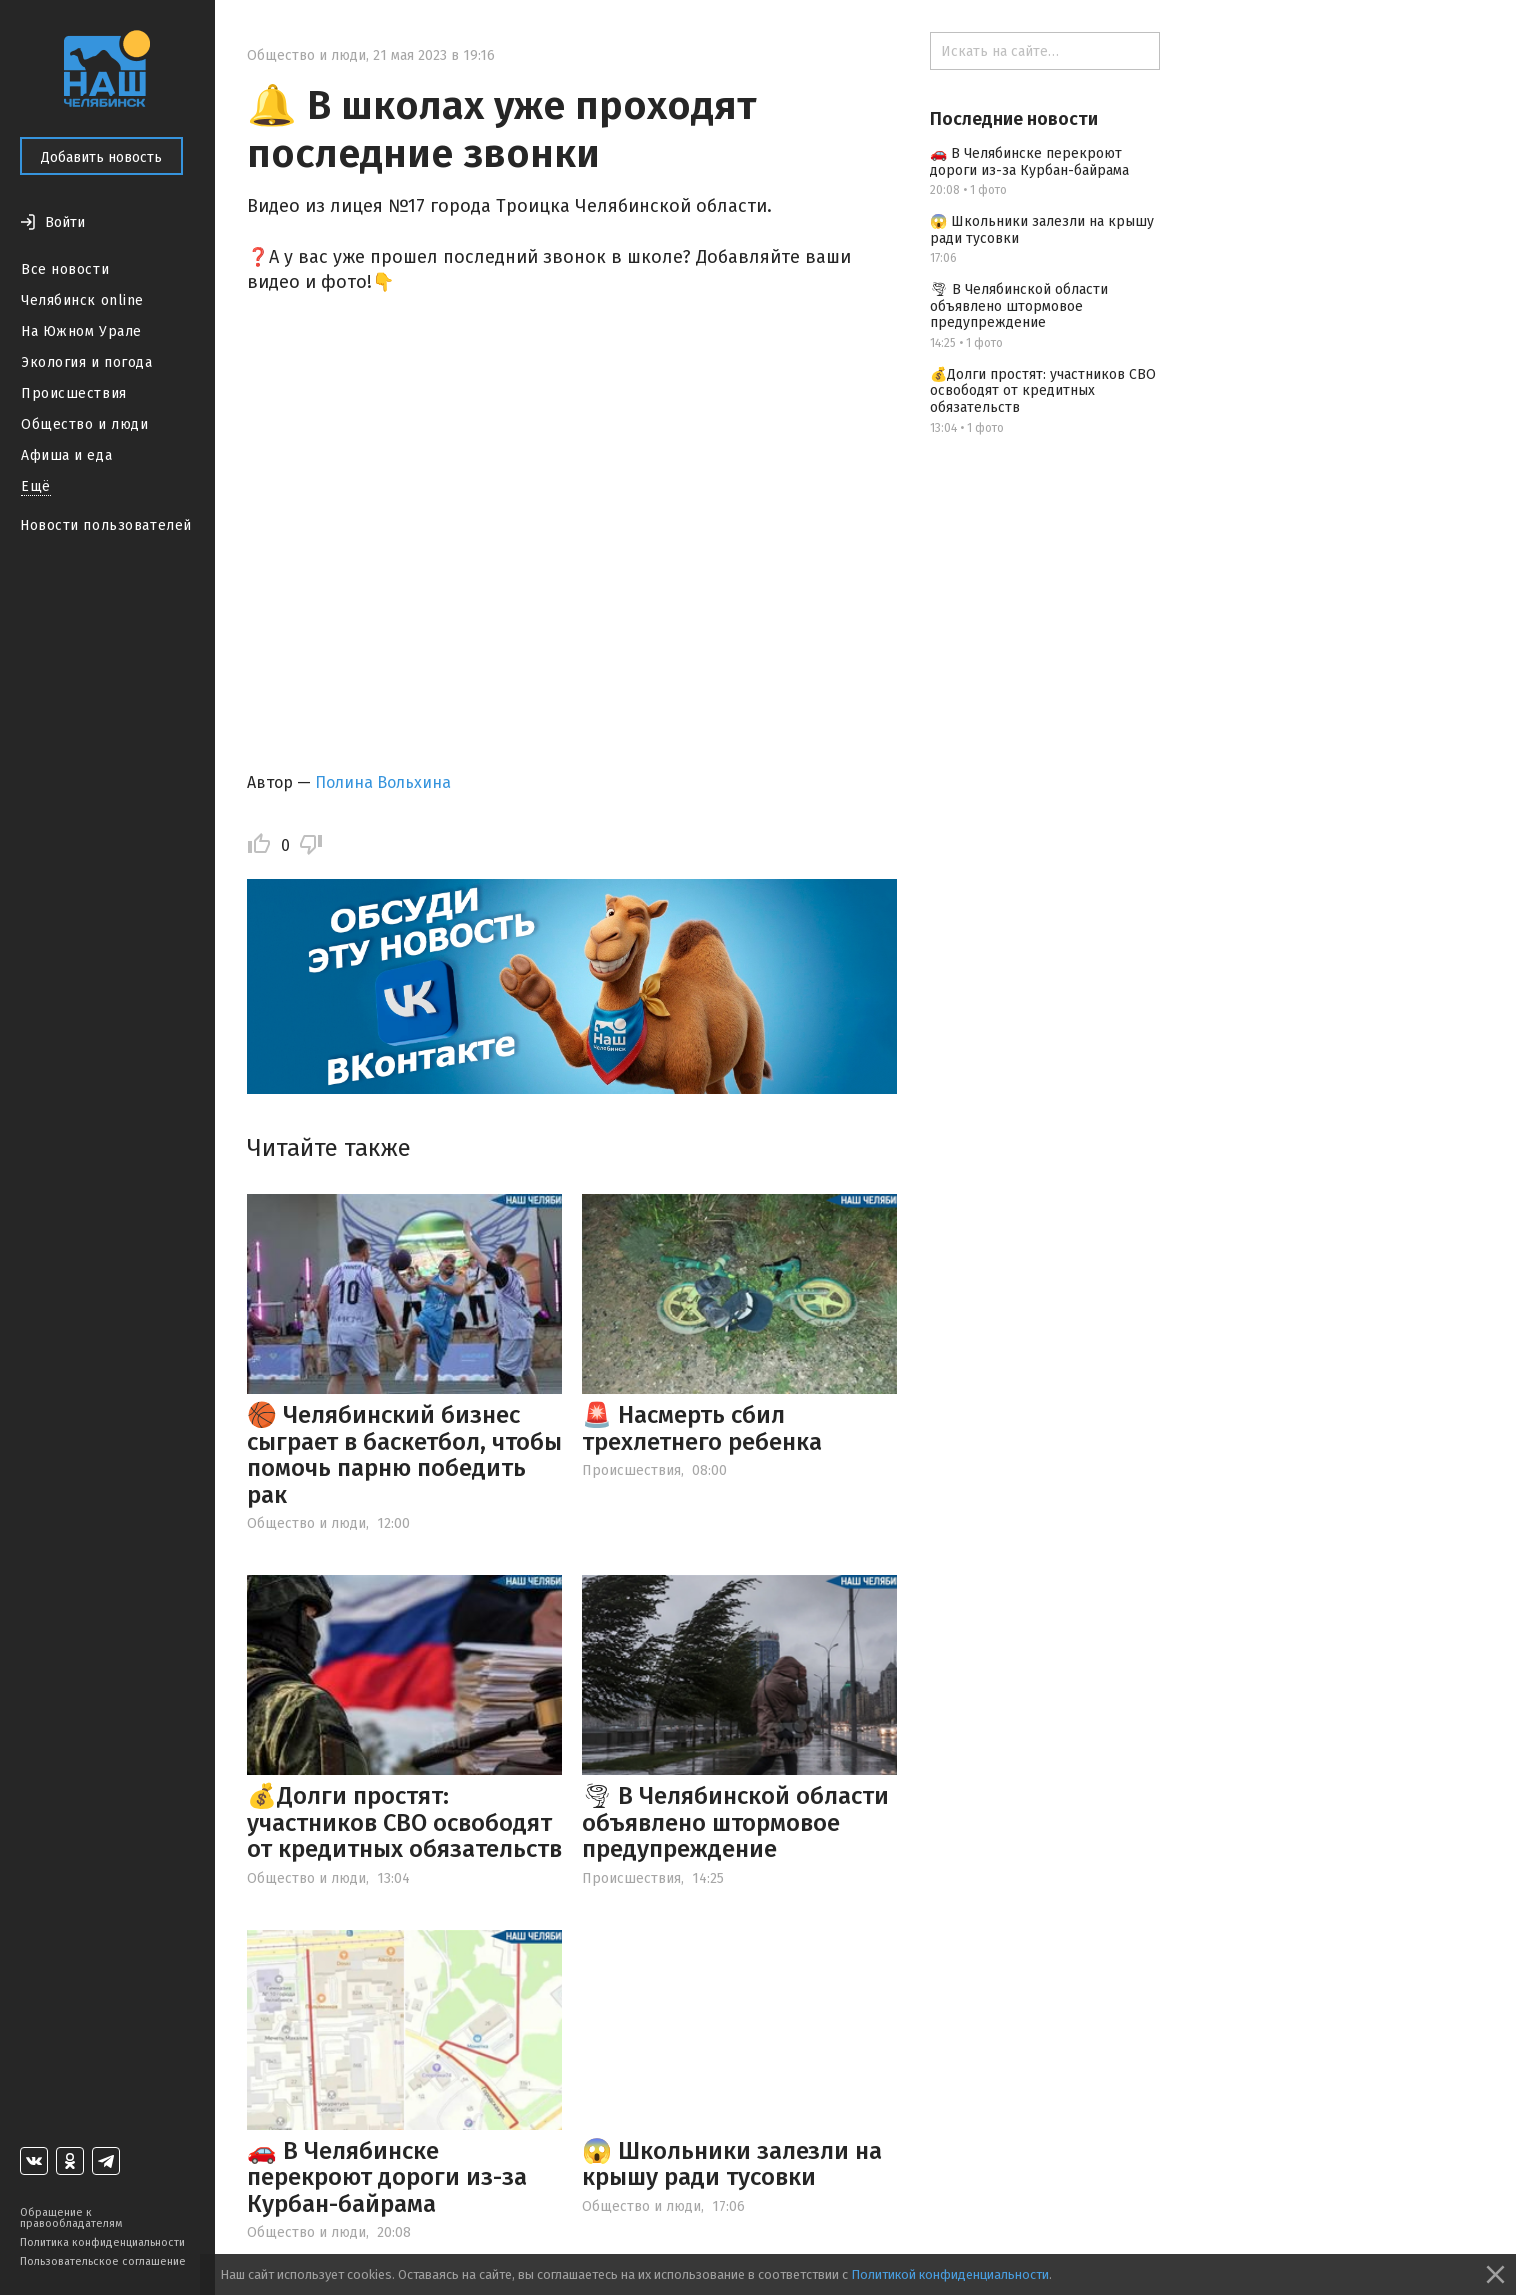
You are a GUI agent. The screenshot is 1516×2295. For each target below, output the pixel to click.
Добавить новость (101, 157)
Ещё (36, 486)
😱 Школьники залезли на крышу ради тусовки (732, 2164)
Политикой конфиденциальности (950, 2274)
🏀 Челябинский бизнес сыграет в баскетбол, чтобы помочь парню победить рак (404, 1454)
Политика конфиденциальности (102, 2242)
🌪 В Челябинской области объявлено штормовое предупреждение (735, 1822)
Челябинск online (82, 300)
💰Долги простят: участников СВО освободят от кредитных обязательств (404, 1822)
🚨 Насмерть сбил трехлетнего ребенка (702, 1428)
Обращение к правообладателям (71, 2218)
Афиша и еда (66, 455)
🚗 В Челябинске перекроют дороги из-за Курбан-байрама (387, 2177)
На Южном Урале (81, 331)
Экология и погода (87, 362)
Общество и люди (84, 424)
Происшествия (74, 393)
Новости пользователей (106, 525)
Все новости (65, 269)
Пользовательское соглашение (103, 2261)
